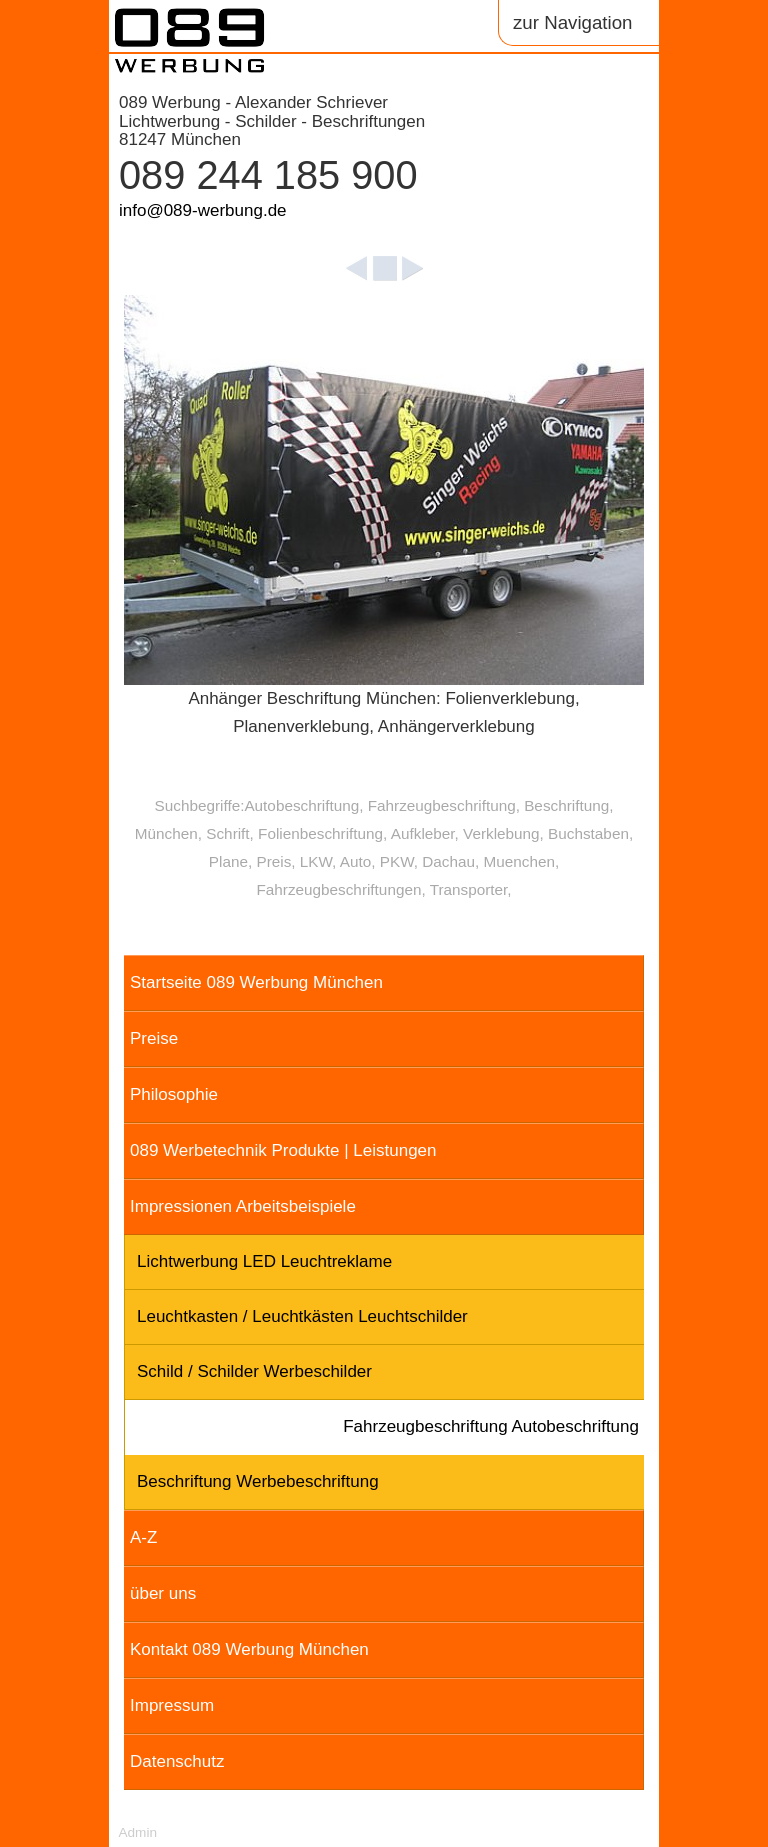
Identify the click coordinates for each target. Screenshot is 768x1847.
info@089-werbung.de (203, 210)
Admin (137, 1832)
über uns (163, 1593)
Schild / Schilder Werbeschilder (254, 1371)
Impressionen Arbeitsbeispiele (243, 1206)
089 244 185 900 (268, 175)
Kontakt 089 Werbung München (249, 1649)
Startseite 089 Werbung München (256, 982)
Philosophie (174, 1094)
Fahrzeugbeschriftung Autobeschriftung (491, 1426)
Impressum (172, 1705)
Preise (154, 1038)
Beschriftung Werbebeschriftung (258, 1481)
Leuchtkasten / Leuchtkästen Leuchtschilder (302, 1316)
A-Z (143, 1537)
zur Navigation (572, 22)
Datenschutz (177, 1761)
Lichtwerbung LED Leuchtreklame (264, 1261)
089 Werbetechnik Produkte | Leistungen (283, 1150)
